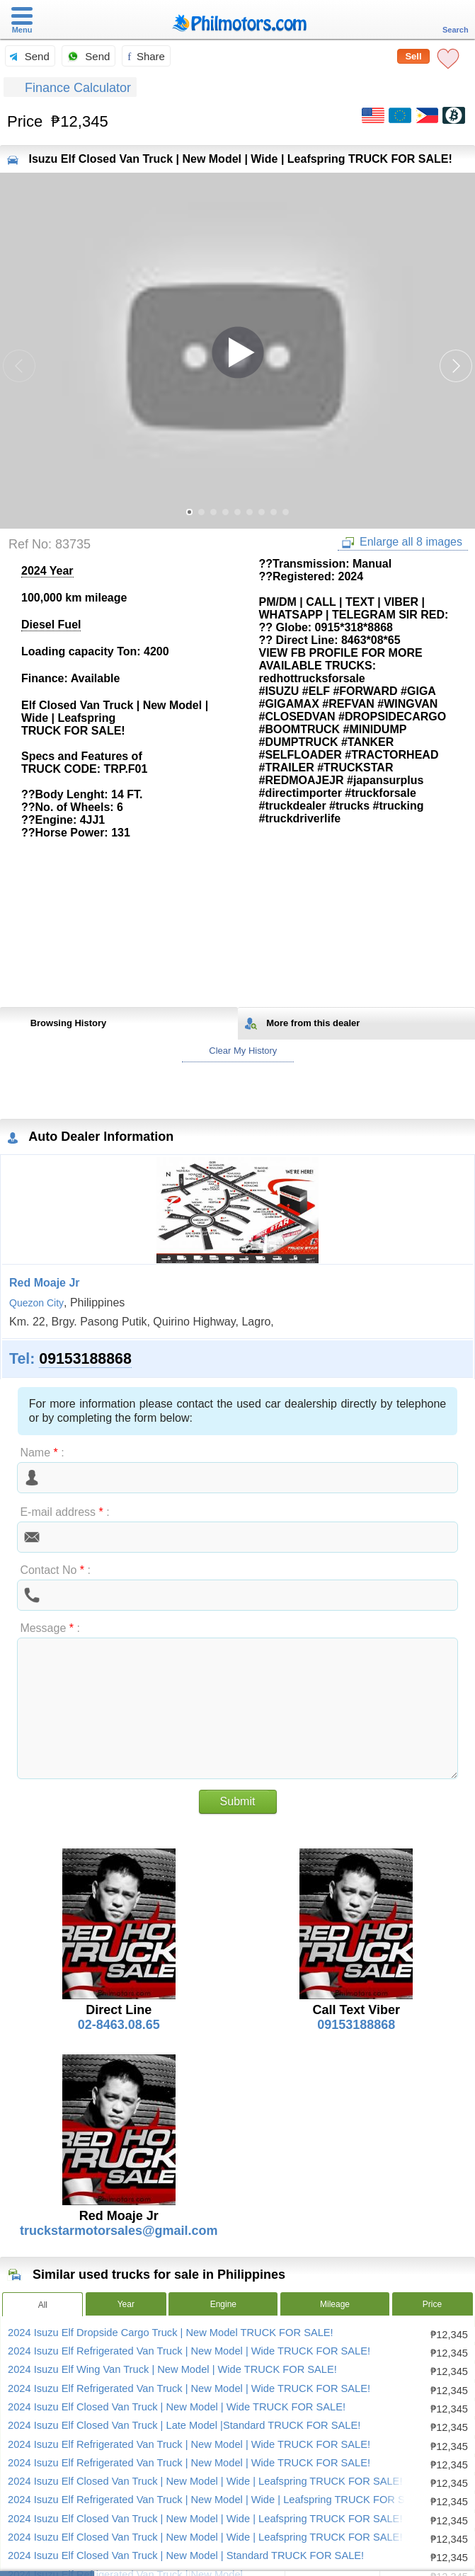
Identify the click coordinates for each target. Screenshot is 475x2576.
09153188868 (85, 1358)
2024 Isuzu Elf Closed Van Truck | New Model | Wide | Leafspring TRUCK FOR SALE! (205, 2481)
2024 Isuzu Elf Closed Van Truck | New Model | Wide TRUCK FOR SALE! (176, 2407)
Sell (413, 56)
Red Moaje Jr (44, 1283)
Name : (42, 1453)
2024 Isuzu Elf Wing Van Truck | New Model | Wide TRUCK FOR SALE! (172, 2369)
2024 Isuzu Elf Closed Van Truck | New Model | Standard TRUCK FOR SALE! (186, 2555)
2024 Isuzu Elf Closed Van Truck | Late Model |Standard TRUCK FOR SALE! (184, 2425)
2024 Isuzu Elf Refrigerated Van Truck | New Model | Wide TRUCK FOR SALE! (189, 2351)
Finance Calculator (70, 88)
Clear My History (237, 1050)
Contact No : (55, 1570)
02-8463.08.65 (119, 2025)
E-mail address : (64, 1512)
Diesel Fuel (51, 625)
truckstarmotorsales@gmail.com (119, 2231)
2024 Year (47, 571)
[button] (456, 366)
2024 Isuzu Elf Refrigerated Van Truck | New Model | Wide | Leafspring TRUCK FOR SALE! (218, 2499)
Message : (50, 1628)
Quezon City (36, 1303)
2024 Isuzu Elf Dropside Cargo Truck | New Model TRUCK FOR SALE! (170, 2332)
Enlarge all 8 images (402, 542)
